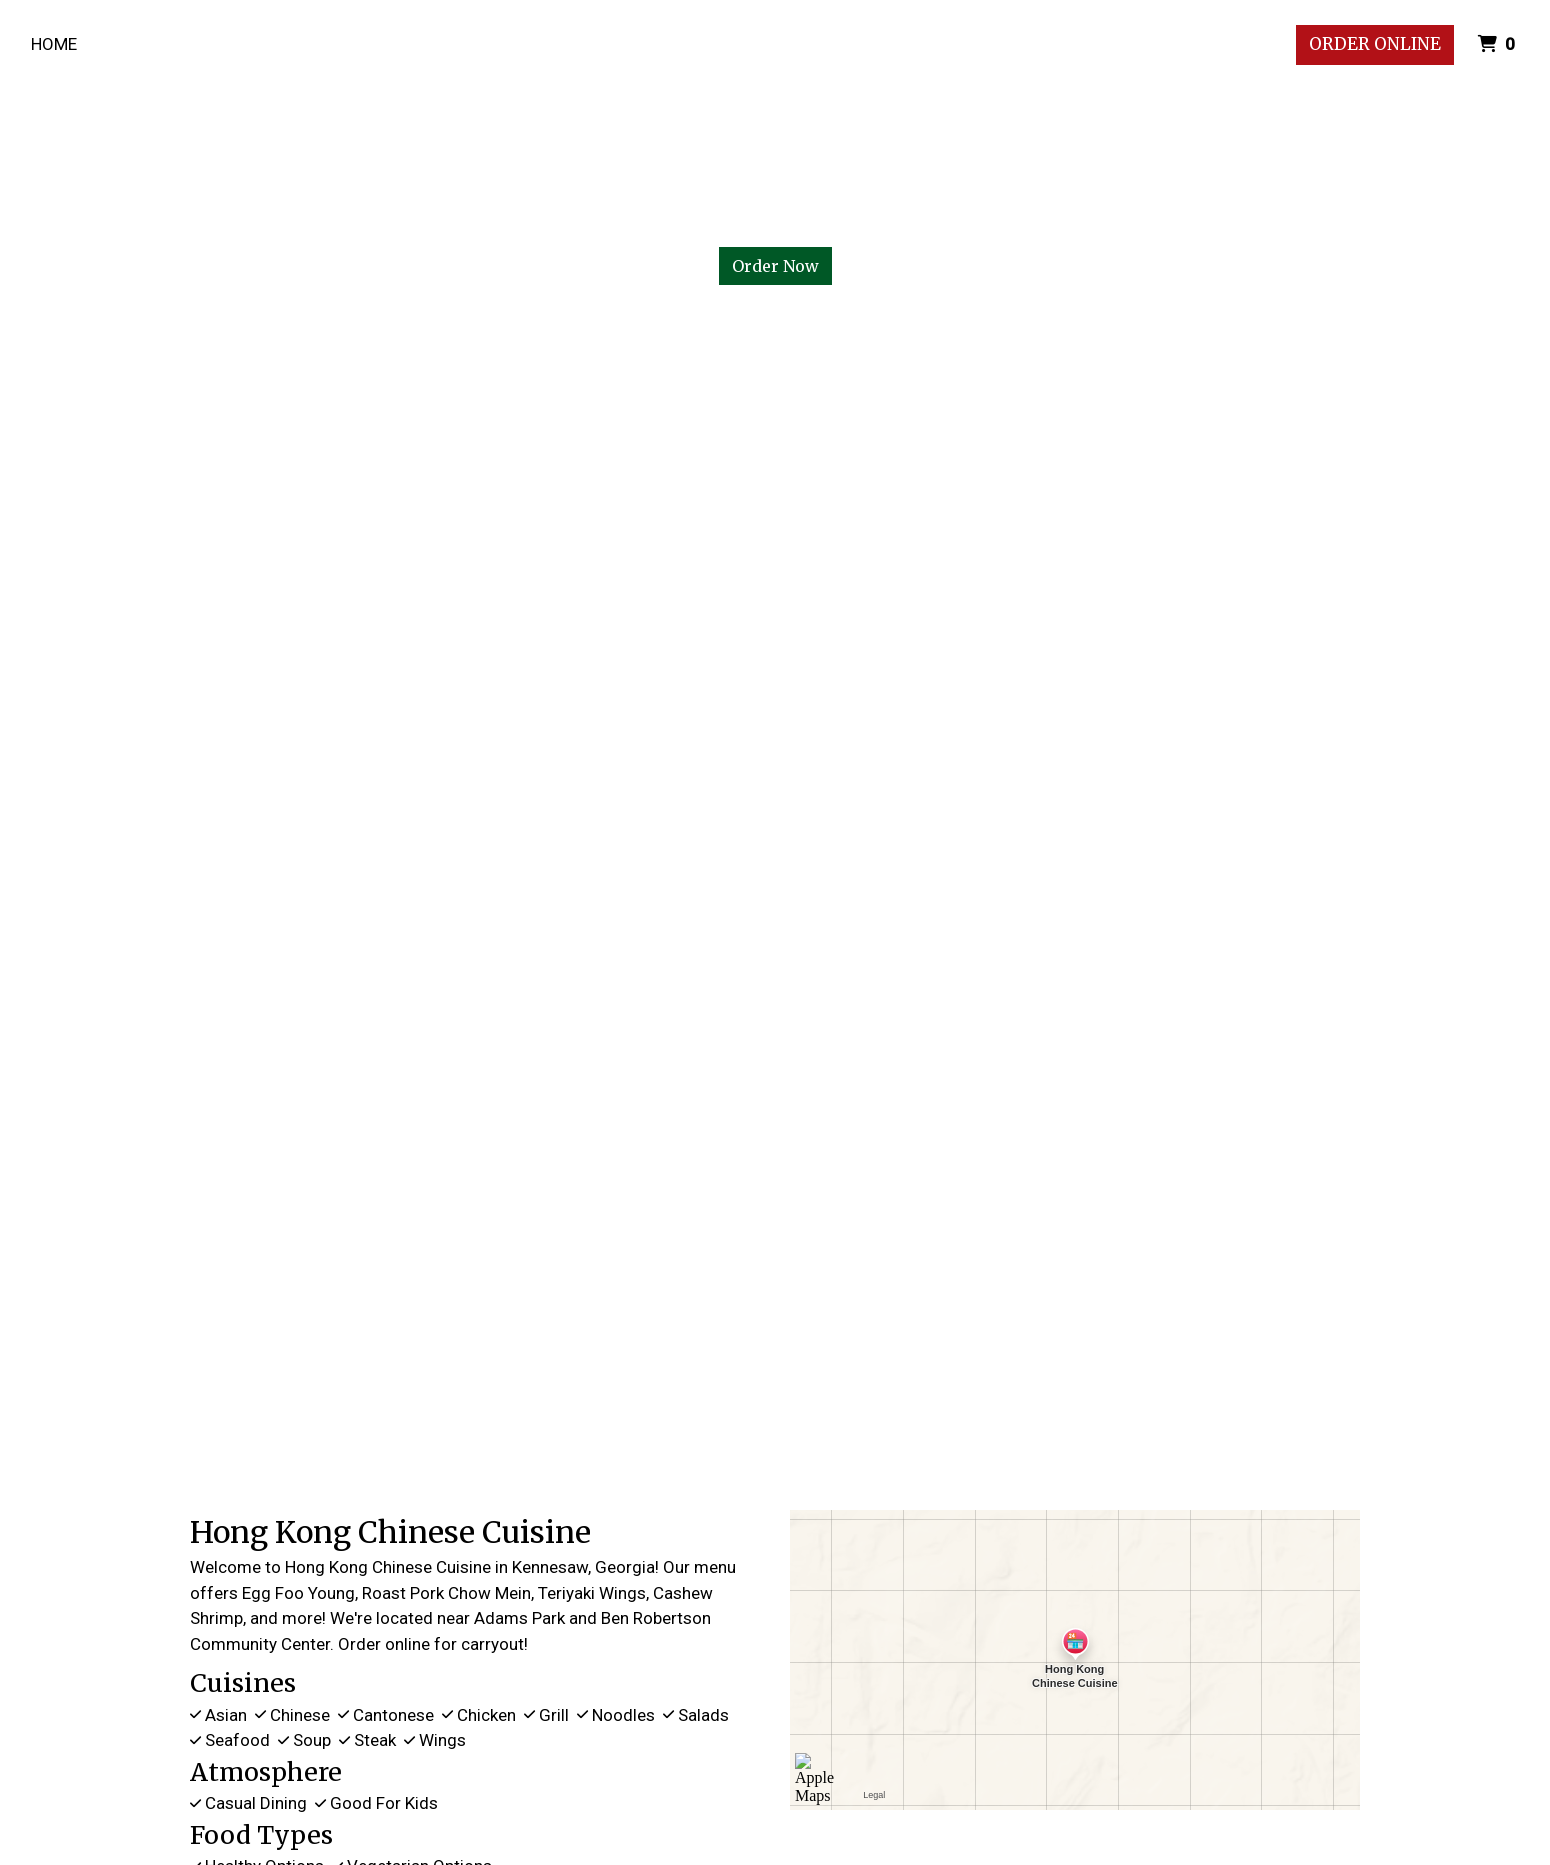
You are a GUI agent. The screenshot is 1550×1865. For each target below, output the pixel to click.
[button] (116, 849)
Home (54, 44)
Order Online (1375, 44)
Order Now (775, 266)
